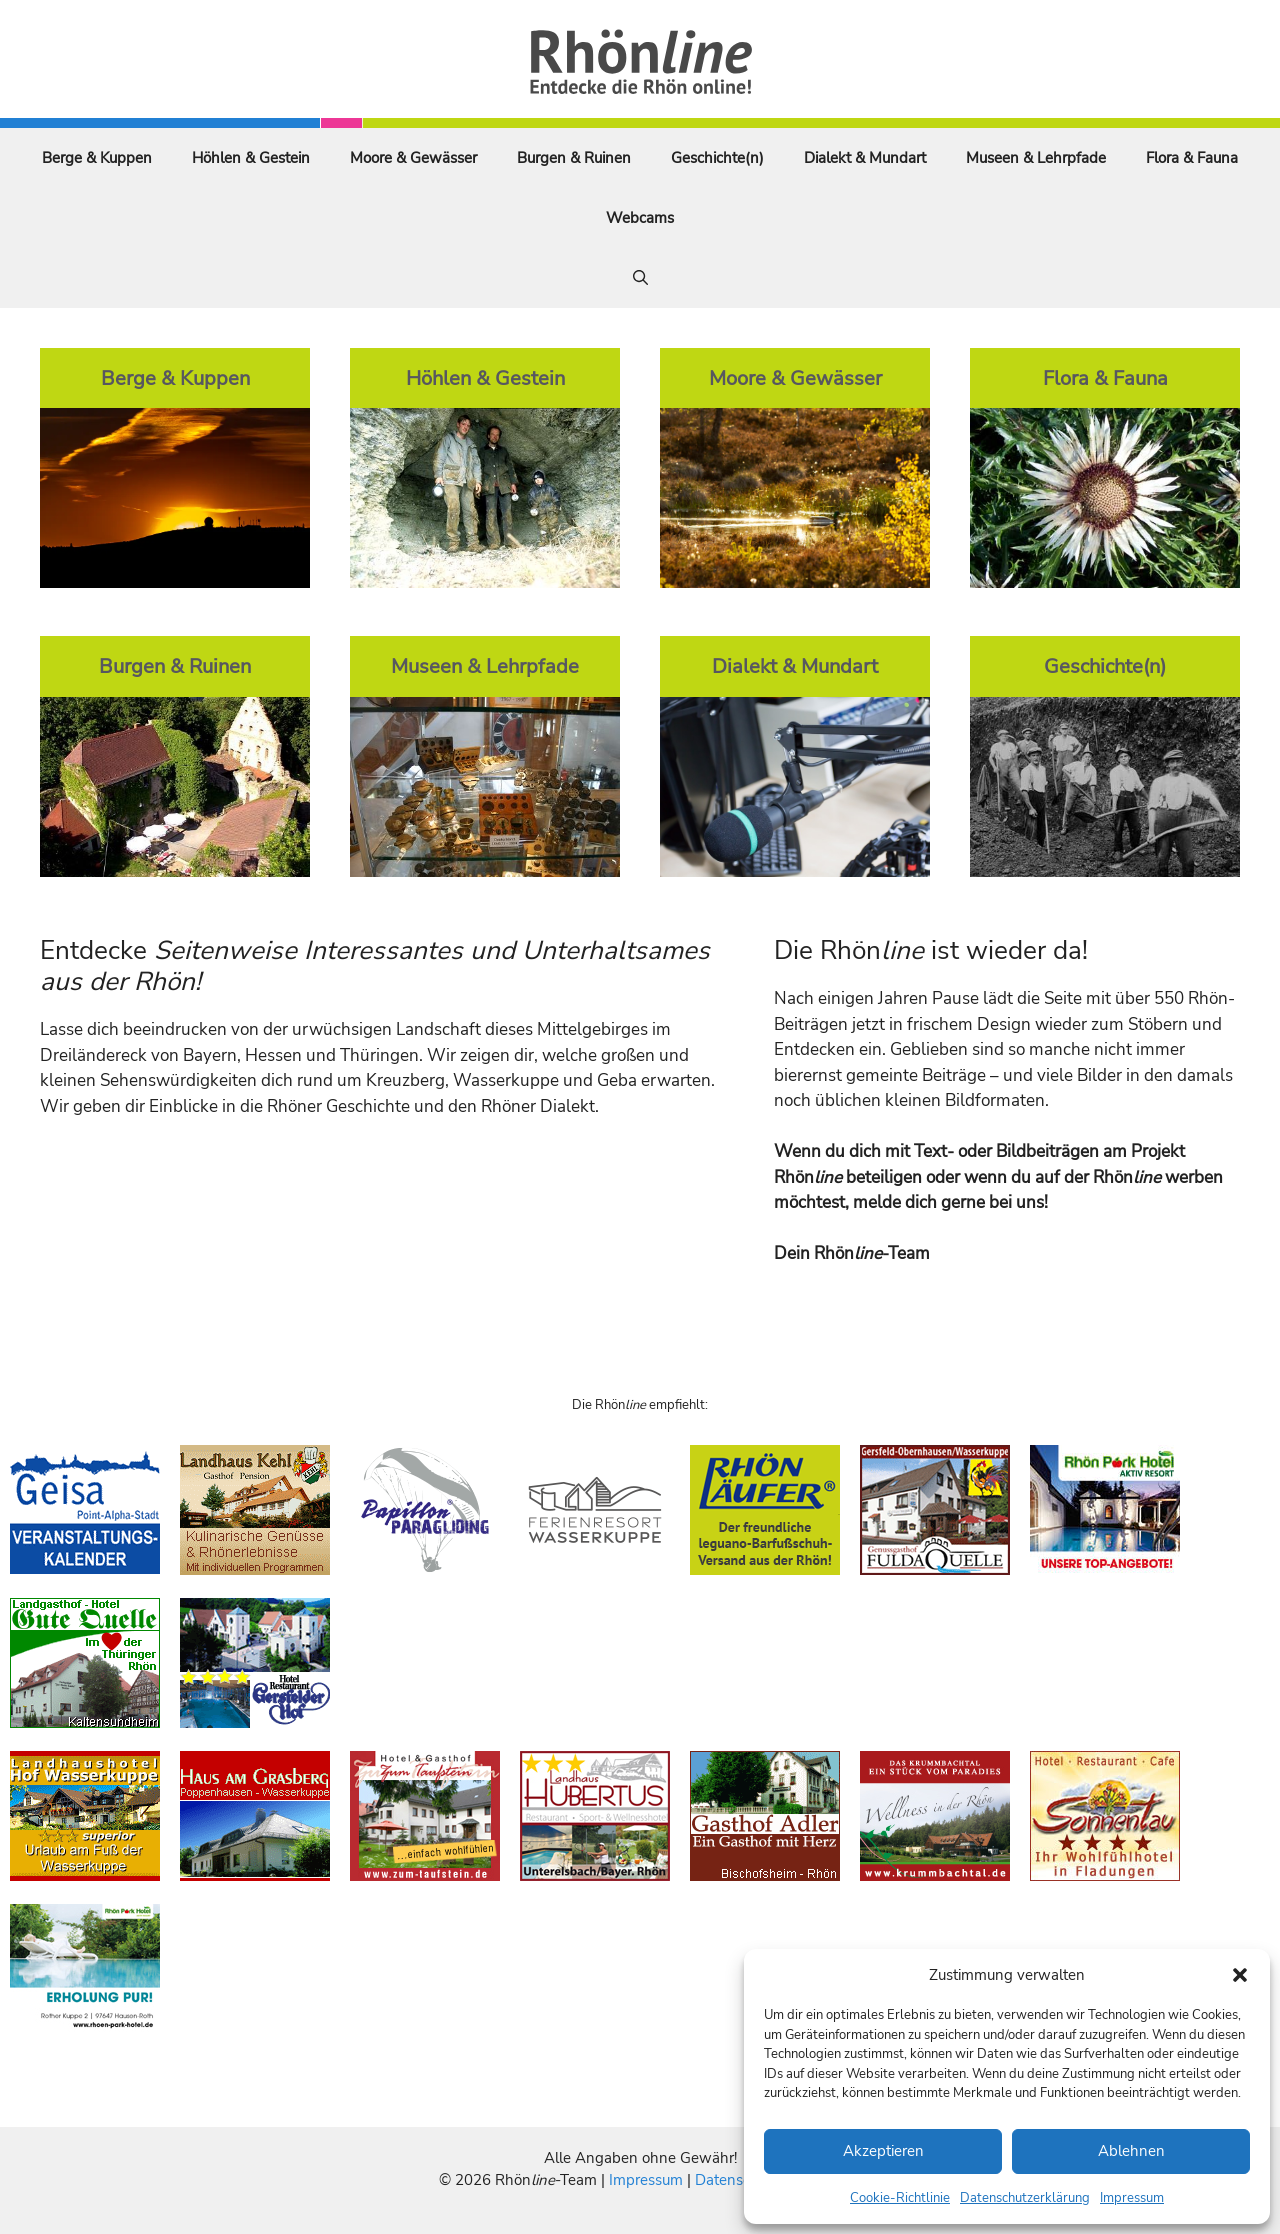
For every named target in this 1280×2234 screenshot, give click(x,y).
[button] (1240, 1975)
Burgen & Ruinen (574, 158)
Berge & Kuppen (97, 158)
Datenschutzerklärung (1025, 2198)
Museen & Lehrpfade (1036, 158)
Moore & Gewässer (413, 158)
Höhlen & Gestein (251, 158)
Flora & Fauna (1192, 158)
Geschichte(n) (717, 158)
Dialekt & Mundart (865, 158)
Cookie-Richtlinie (900, 2198)
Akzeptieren (883, 2151)
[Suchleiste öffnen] (640, 278)
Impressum (1132, 2198)
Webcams (640, 218)
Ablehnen (1131, 2151)
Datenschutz (737, 2180)
